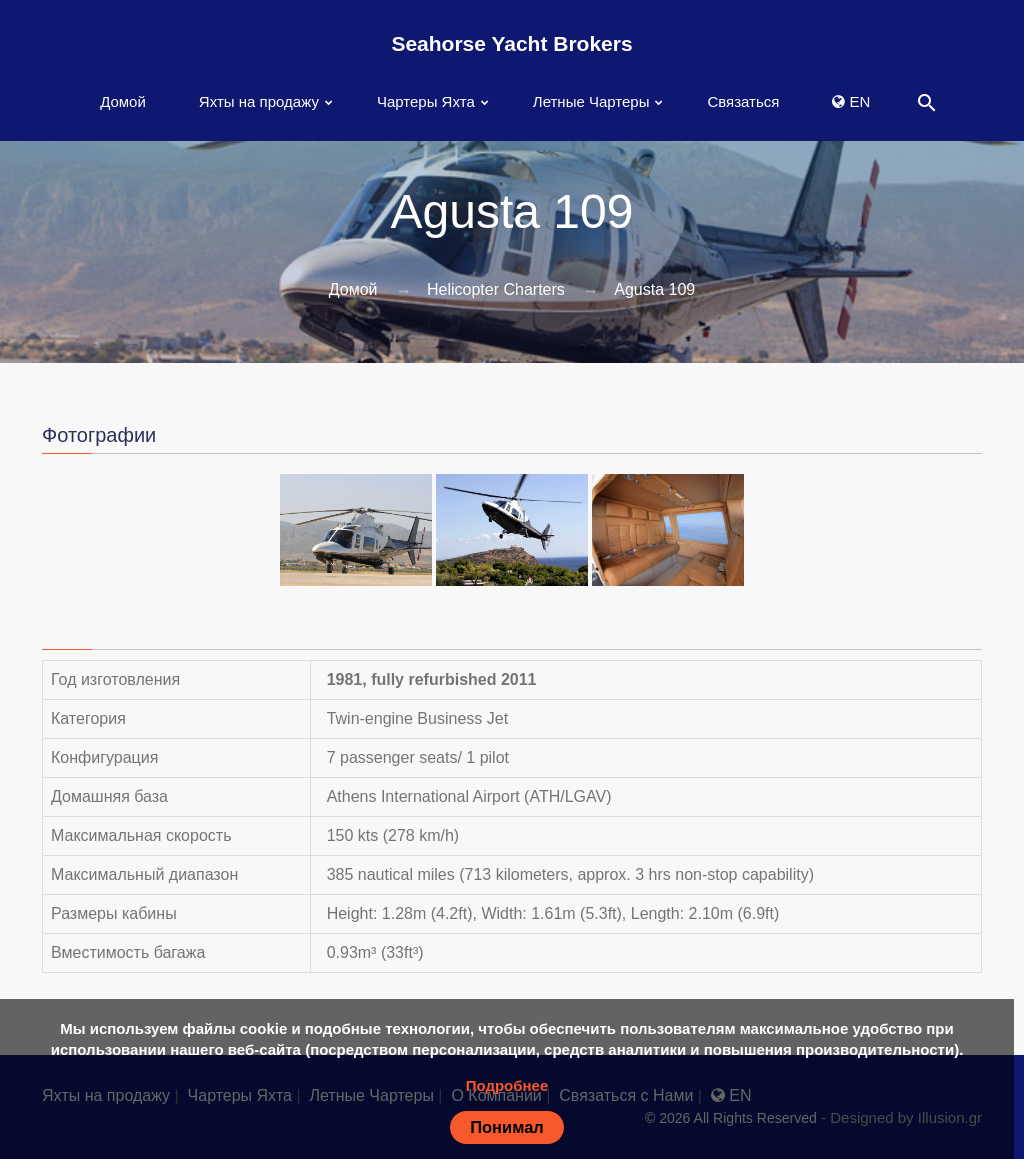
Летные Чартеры (591, 101)
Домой (123, 101)
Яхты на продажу (259, 101)
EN (851, 101)
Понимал (507, 1127)
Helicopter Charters (496, 289)
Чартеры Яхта (426, 101)
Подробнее (507, 1085)
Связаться (743, 101)
